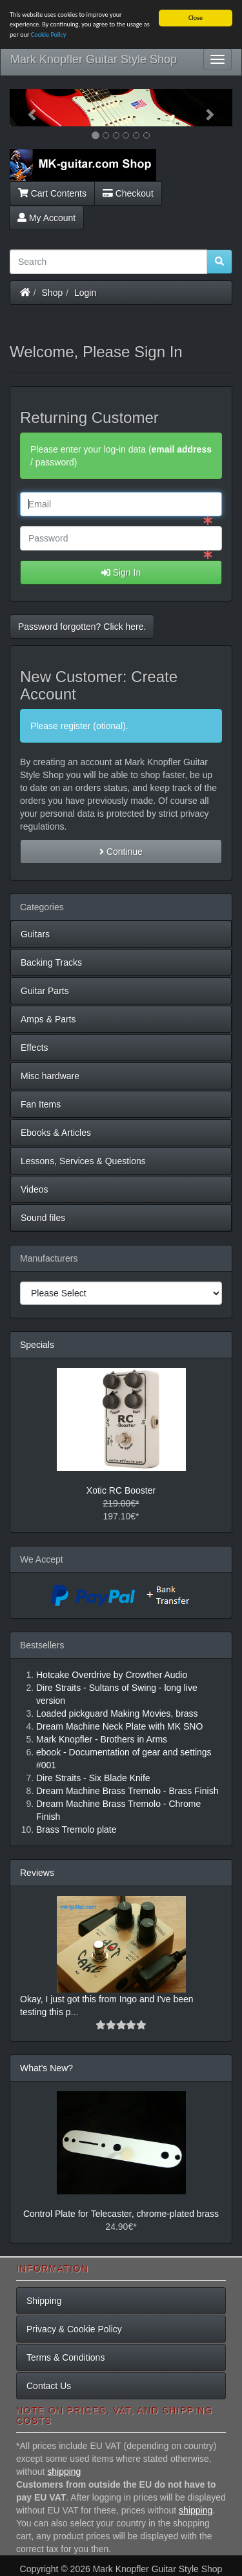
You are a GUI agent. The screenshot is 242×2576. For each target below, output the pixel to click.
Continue (121, 851)
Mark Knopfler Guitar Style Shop (93, 59)
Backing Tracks (51, 962)
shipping (64, 2471)
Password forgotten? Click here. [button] (82, 626)
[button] (26, 107)
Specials (37, 1345)
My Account (46, 217)
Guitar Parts (45, 991)
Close (195, 18)
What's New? (46, 2068)
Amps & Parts (48, 1019)
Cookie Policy (48, 34)
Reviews (37, 1873)
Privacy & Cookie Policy (74, 2329)
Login (85, 292)
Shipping (44, 2301)
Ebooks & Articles (56, 1132)
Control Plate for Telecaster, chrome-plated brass (121, 2214)
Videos (34, 1189)
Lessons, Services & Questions (83, 1161)
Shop (52, 292)
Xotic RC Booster (121, 1490)
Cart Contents (52, 193)
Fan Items (41, 1104)
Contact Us (48, 2386)
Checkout (128, 193)
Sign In (121, 572)
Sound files (43, 1218)
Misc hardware (50, 1076)
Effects (34, 1047)
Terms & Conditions (65, 2357)
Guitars (35, 934)
